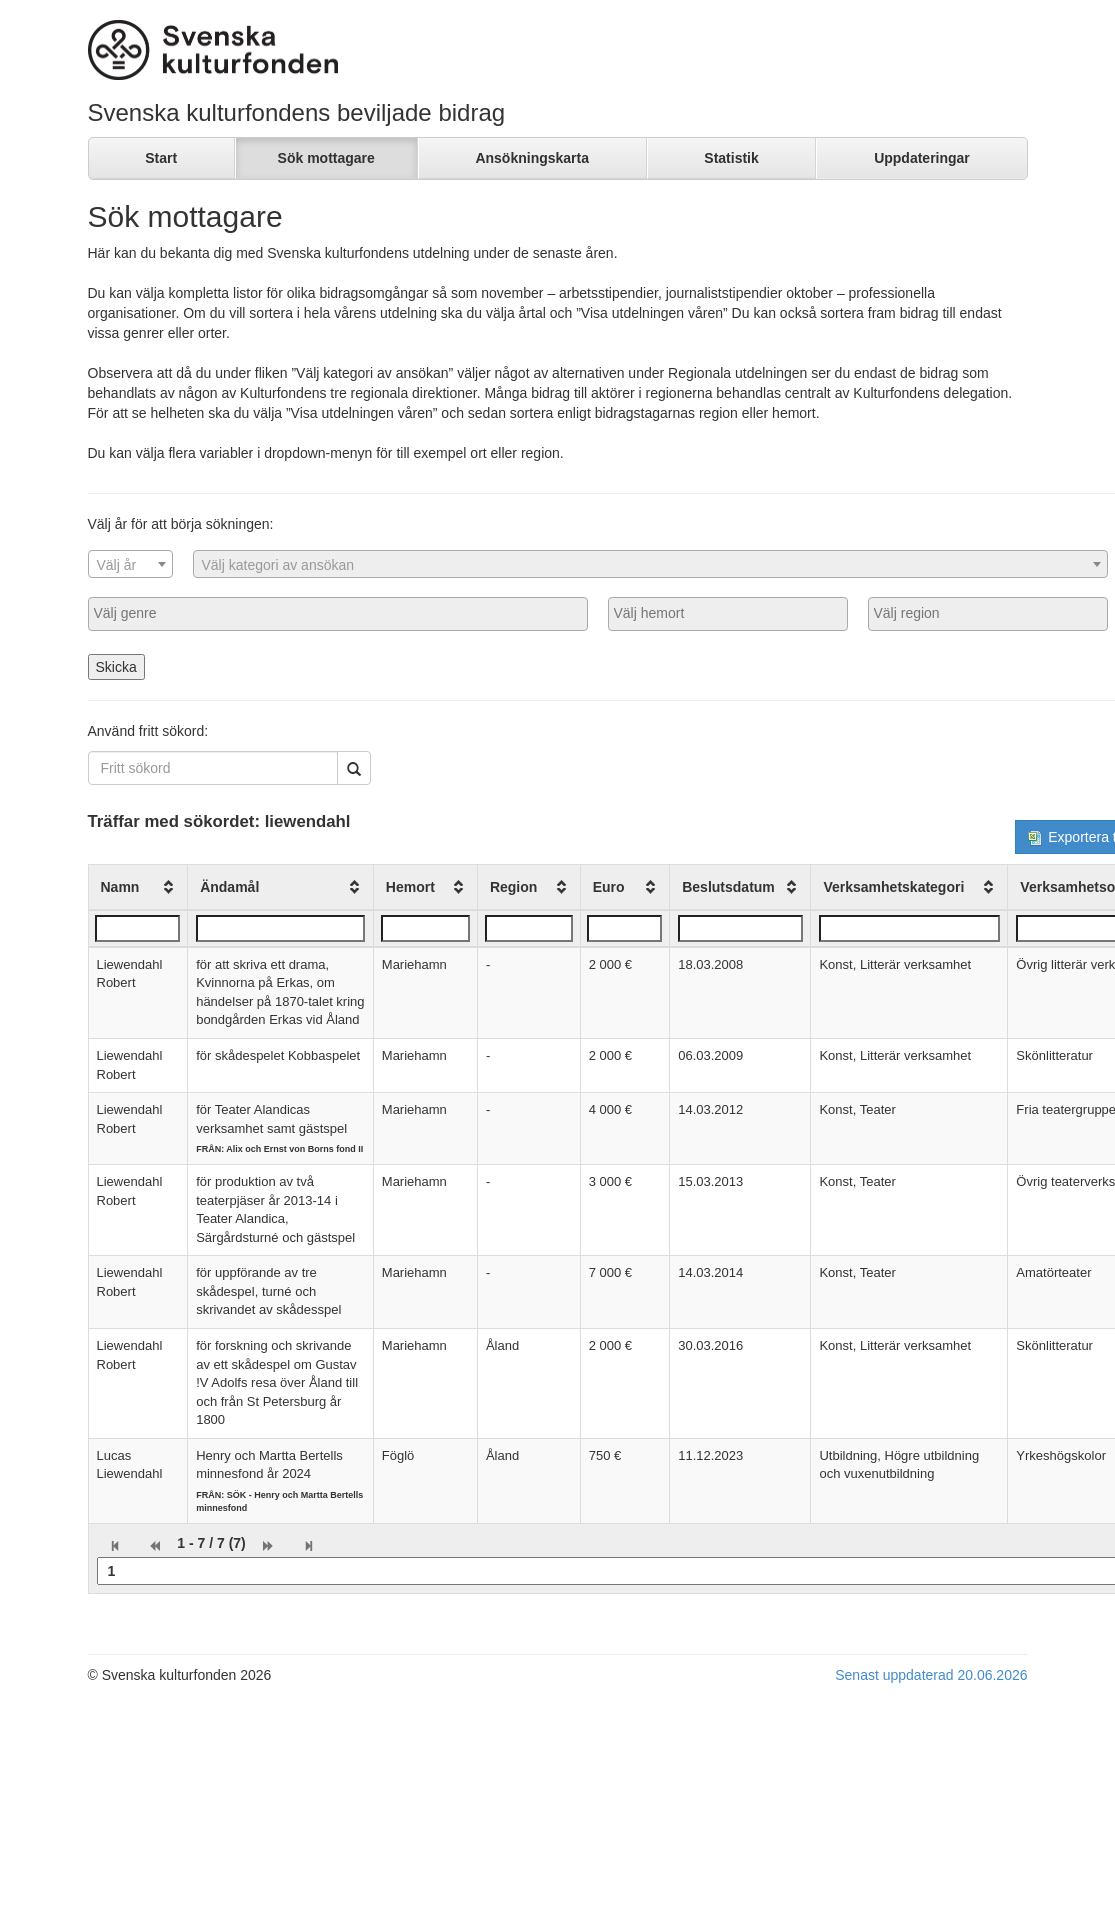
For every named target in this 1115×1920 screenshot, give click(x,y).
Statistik (731, 158)
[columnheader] (138, 887)
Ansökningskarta (532, 158)
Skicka (116, 667)
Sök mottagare (326, 158)
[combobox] (130, 564)
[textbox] (130, 565)
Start (161, 158)
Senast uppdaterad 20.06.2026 (931, 1675)
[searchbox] (338, 613)
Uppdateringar (922, 158)
